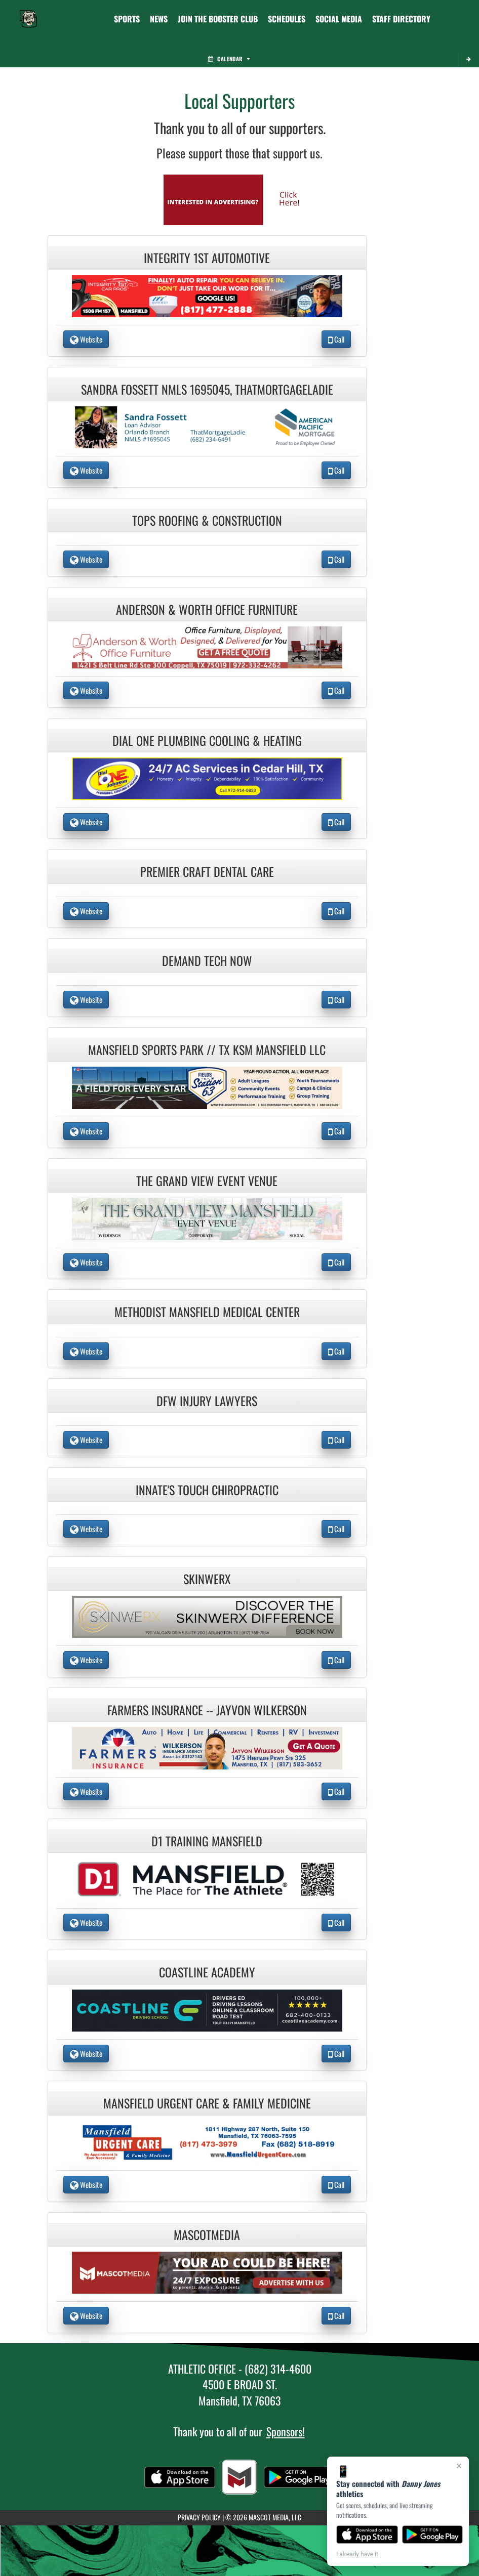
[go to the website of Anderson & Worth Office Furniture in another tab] (207, 646)
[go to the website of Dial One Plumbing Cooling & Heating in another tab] (207, 777)
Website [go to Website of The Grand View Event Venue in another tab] (86, 1262)
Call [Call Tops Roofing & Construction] (336, 559)
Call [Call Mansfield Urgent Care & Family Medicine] (336, 2184)
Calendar (229, 59)
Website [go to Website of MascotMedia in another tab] (86, 2315)
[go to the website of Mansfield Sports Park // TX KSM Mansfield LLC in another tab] (207, 1086)
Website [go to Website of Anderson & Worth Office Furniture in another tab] (86, 690)
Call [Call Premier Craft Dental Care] (336, 910)
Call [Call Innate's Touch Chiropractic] (336, 1528)
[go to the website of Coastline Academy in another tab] (207, 2009)
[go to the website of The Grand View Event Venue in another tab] (207, 1217)
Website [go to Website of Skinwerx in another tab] (86, 1659)
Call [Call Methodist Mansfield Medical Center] (336, 1351)
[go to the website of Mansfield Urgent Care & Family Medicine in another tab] (207, 2140)
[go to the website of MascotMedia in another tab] (207, 2271)
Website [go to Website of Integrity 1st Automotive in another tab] (86, 339)
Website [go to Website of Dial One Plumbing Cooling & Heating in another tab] (86, 821)
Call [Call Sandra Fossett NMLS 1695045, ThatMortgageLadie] (336, 470)
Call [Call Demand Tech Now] (336, 999)
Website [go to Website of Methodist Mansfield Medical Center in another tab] (86, 1351)
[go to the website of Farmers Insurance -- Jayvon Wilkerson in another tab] (207, 1747)
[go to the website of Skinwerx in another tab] (207, 1616)
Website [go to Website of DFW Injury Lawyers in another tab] (86, 1439)
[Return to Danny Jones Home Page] (28, 12)
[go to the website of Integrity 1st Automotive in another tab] (207, 295)
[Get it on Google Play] (432, 2534)
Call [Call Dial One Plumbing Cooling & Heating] (336, 821)
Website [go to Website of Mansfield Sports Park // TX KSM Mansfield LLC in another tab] (86, 1130)
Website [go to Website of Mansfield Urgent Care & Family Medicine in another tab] (86, 2184)
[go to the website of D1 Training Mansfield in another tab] (207, 1878)
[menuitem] (159, 18)
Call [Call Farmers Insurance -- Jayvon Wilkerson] (336, 1791)
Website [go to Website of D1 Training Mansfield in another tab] (86, 1922)
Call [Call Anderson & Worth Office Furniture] (336, 690)
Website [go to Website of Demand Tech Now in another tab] (86, 999)
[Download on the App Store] (367, 2534)
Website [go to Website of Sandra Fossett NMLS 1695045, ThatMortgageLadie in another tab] (86, 470)
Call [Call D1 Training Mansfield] (336, 1922)
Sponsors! (285, 2431)
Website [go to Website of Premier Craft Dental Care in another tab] (86, 910)
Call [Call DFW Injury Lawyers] (336, 1439)
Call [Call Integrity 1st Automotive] (336, 339)
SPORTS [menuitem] (127, 19)
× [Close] (459, 2466)
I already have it (357, 2554)
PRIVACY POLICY (199, 2517)
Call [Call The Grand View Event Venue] (336, 1262)
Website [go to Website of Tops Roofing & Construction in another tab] (86, 559)
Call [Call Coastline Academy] (336, 2053)
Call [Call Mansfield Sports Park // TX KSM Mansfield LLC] (336, 1130)
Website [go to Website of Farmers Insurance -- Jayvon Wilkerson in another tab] (86, 1791)
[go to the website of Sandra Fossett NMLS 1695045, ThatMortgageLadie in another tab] (207, 426)
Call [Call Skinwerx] (336, 1659)
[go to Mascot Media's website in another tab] (239, 199)
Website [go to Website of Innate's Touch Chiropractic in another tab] (86, 1528)
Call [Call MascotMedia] (336, 2315)
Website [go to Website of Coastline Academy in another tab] (86, 2053)
